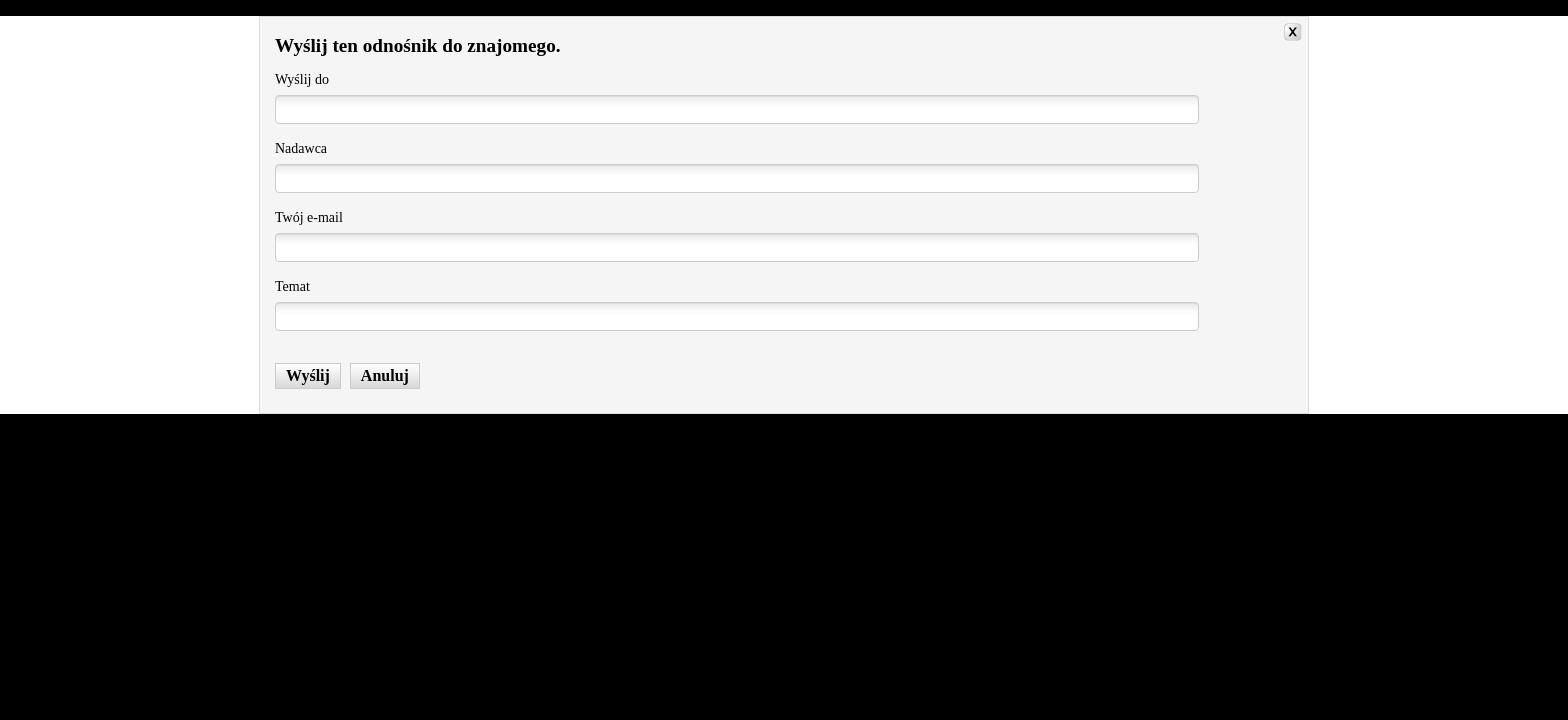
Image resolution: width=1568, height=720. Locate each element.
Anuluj (385, 375)
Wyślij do (302, 79)
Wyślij (308, 375)
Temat (292, 286)
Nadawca (301, 148)
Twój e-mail (309, 217)
